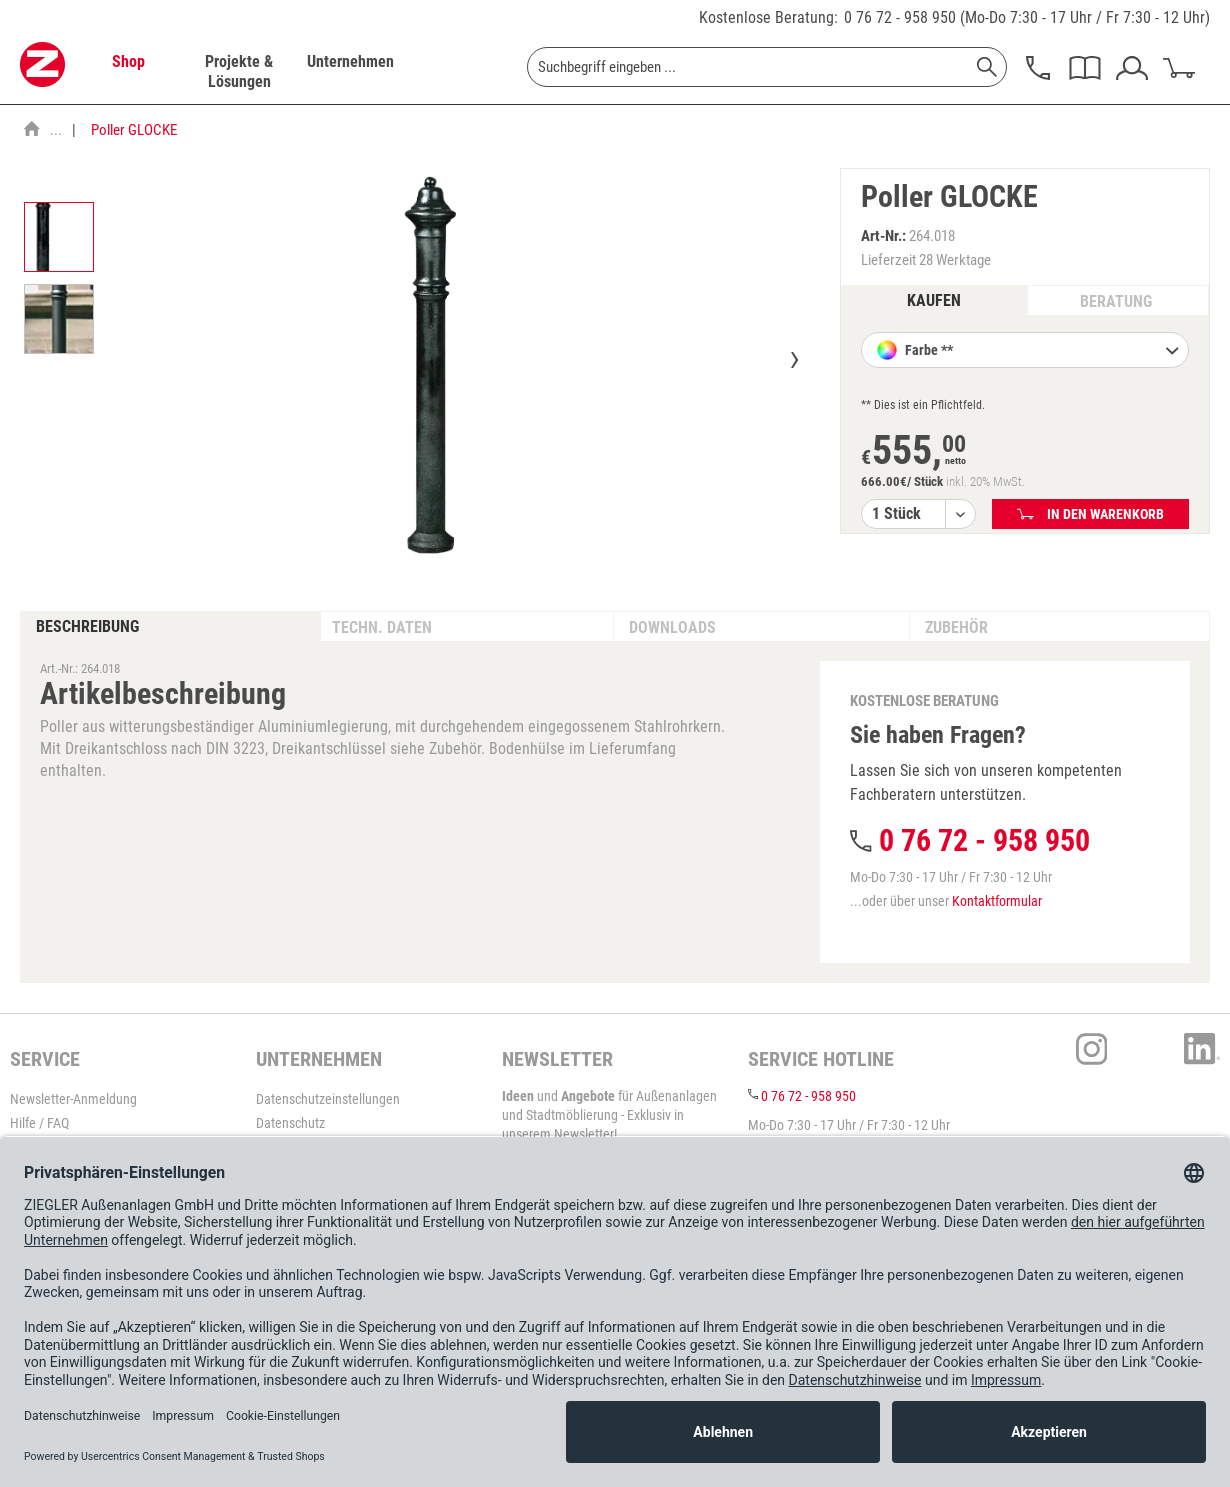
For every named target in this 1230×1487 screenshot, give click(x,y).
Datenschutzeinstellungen (328, 1099)
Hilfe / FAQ (39, 1123)
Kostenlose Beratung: (768, 17)
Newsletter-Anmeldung (73, 1099)
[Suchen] (987, 67)
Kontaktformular (997, 901)
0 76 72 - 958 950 (900, 17)
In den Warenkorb (1090, 514)
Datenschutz (290, 1123)
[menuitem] (128, 72)
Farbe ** (1040, 352)
